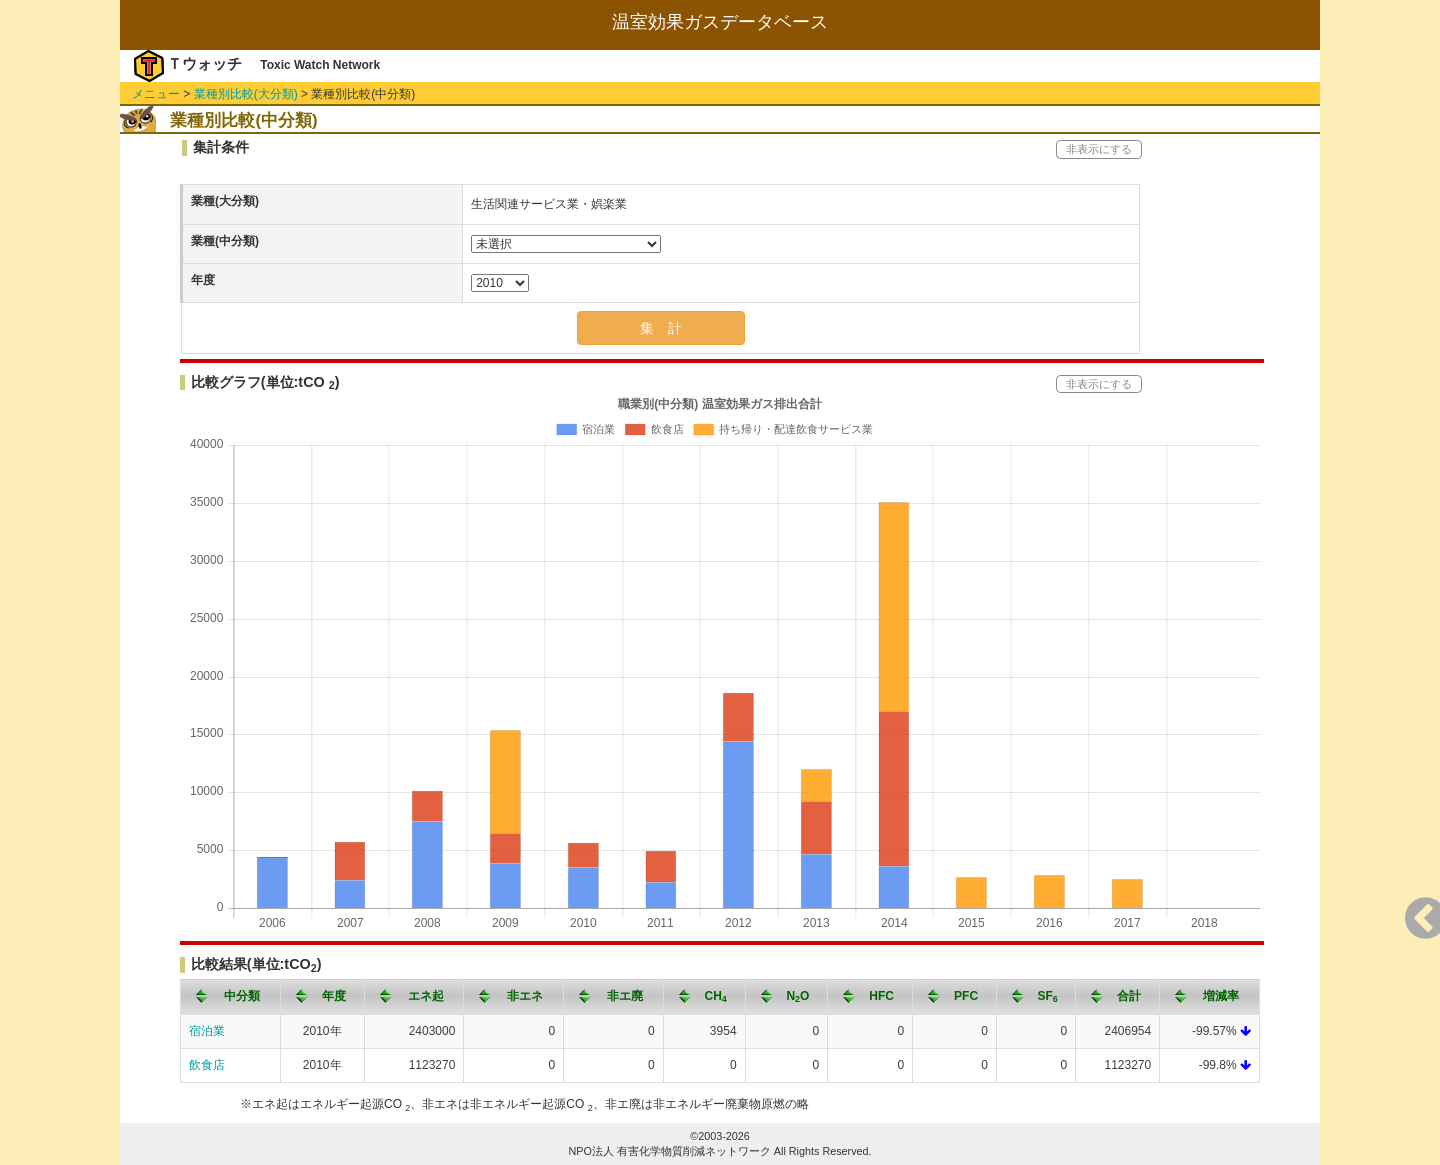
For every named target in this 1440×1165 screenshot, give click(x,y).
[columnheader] (231, 996)
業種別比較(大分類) (246, 94)
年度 (203, 280)
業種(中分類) (225, 241)
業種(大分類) (225, 201)
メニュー (156, 94)
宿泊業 (207, 1031)
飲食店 (207, 1065)
